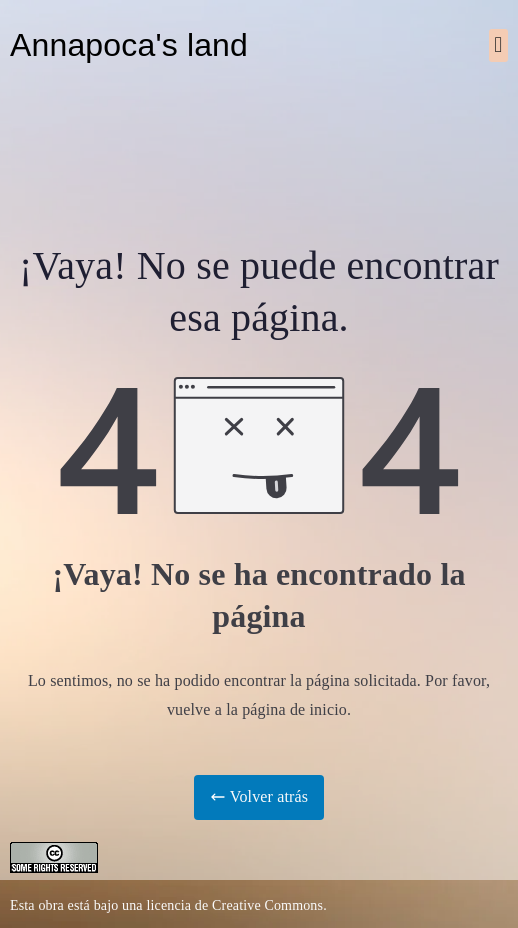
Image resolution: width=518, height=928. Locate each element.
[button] (498, 45)
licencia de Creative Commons (234, 905)
